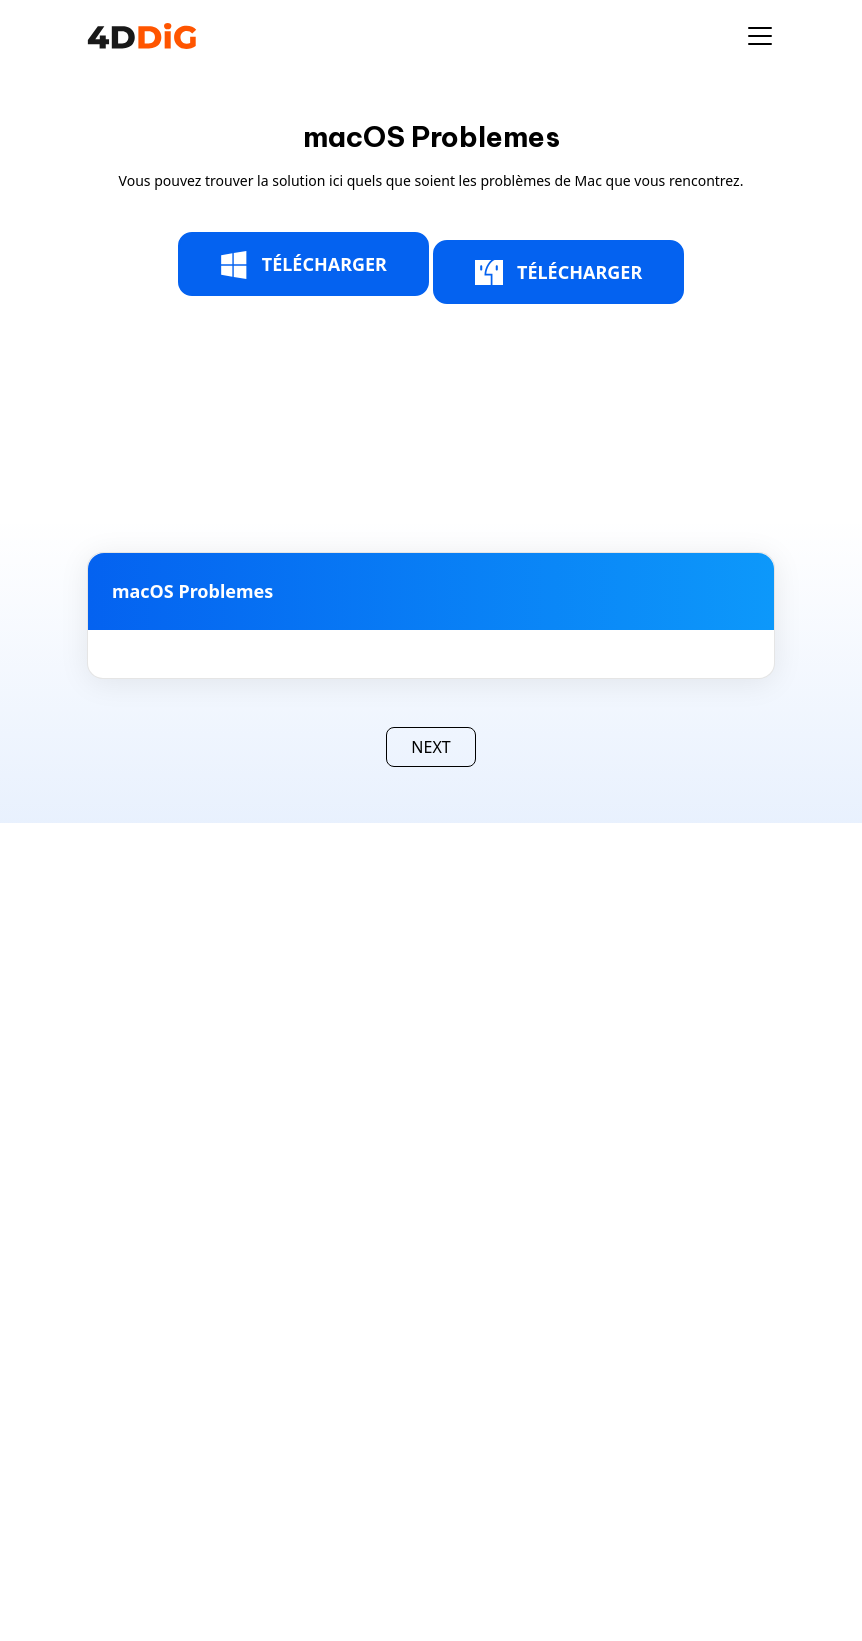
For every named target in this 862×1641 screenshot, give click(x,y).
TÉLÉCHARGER (303, 265)
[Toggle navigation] (760, 36)
